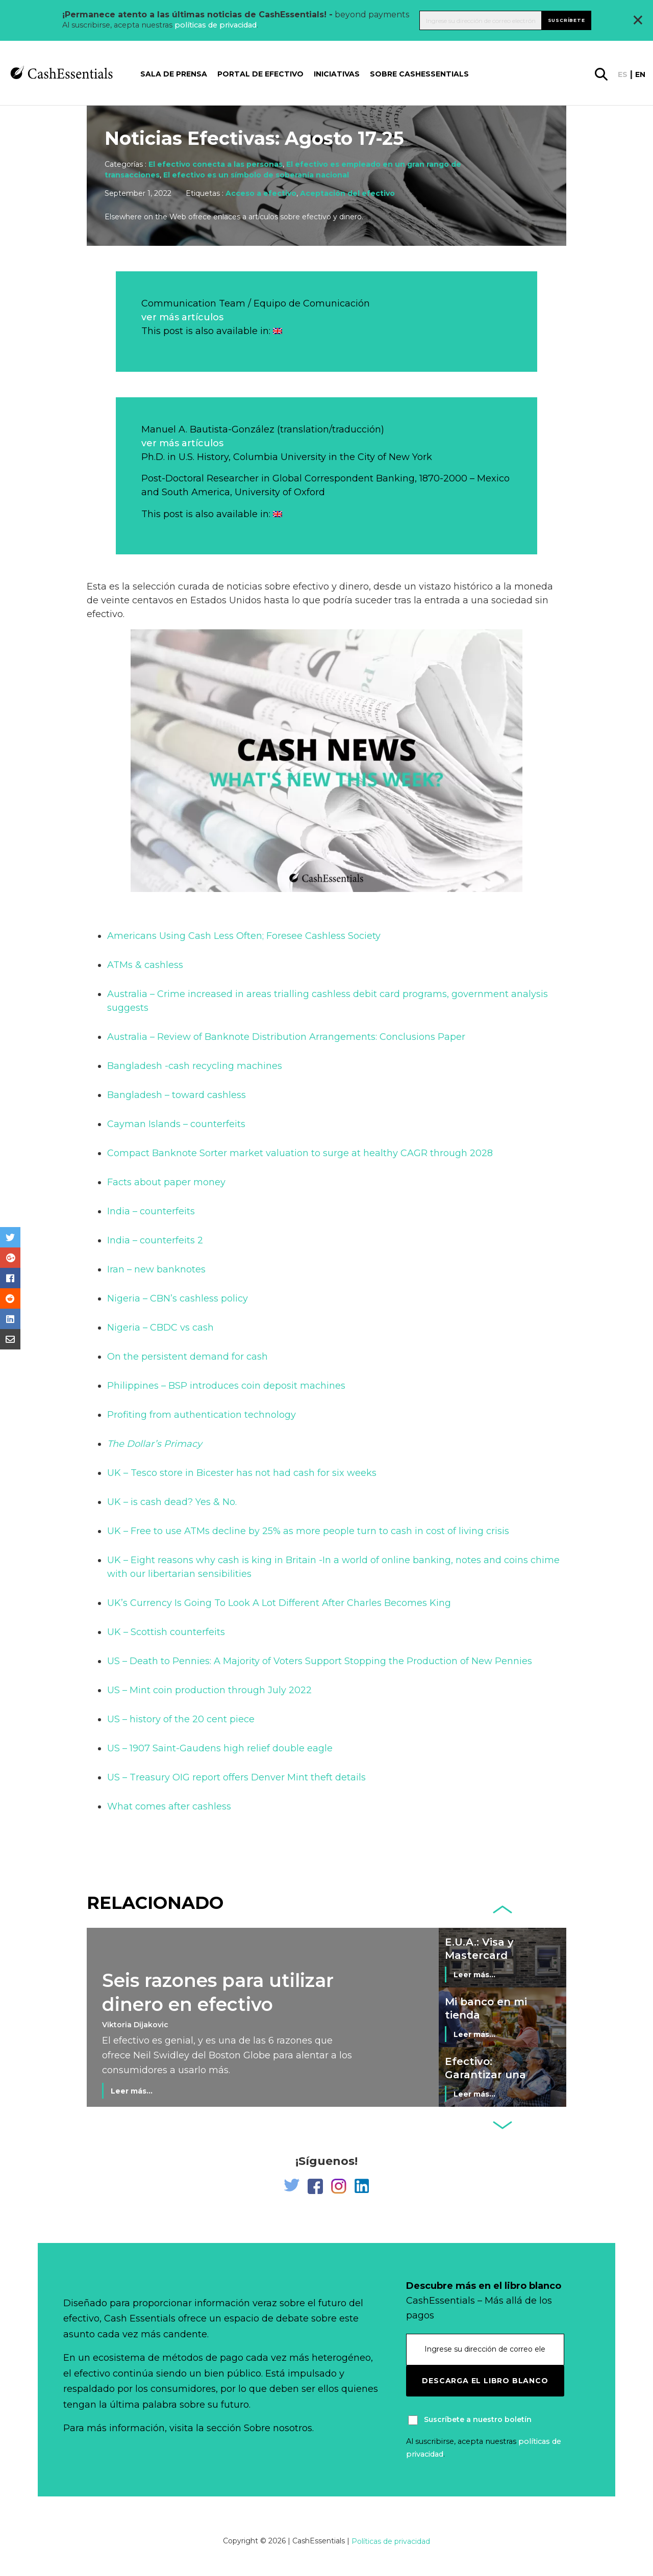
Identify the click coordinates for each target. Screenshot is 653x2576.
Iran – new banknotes (156, 1269)
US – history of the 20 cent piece (181, 1719)
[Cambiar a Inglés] (277, 331)
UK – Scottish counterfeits (166, 1632)
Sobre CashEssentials (419, 74)
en (640, 74)
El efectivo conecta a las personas (215, 164)
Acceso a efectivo (260, 193)
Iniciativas (337, 74)
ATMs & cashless (145, 965)
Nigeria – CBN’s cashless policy (177, 1298)
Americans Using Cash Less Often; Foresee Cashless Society (244, 935)
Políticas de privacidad (390, 2541)
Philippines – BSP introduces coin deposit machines (226, 1385)
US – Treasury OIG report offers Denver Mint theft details (236, 1777)
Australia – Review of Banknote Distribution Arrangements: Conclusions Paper (286, 1036)
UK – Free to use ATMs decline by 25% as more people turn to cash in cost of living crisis (308, 1531)
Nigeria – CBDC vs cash (160, 1327)
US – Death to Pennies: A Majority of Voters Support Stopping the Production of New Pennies (319, 1661)
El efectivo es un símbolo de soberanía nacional (256, 175)
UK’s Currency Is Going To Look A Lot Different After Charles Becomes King (279, 1603)
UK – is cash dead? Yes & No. (172, 1502)
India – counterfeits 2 (155, 1240)
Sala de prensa (173, 74)
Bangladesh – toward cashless (176, 1095)
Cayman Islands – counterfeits (176, 1124)
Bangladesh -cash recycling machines (194, 1066)
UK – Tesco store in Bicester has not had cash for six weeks (241, 1472)
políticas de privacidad (215, 25)
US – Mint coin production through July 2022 (209, 1690)
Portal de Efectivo (260, 74)
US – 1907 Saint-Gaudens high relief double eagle (220, 1748)
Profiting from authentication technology (201, 1414)
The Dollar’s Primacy (154, 1443)
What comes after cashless (169, 1806)
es (622, 74)
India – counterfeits (151, 1211)
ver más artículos (182, 317)
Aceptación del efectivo (347, 193)
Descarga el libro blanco (485, 2380)
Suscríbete (566, 20)
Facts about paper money (166, 1182)
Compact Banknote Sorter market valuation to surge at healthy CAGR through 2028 (300, 1153)
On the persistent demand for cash (187, 1356)
